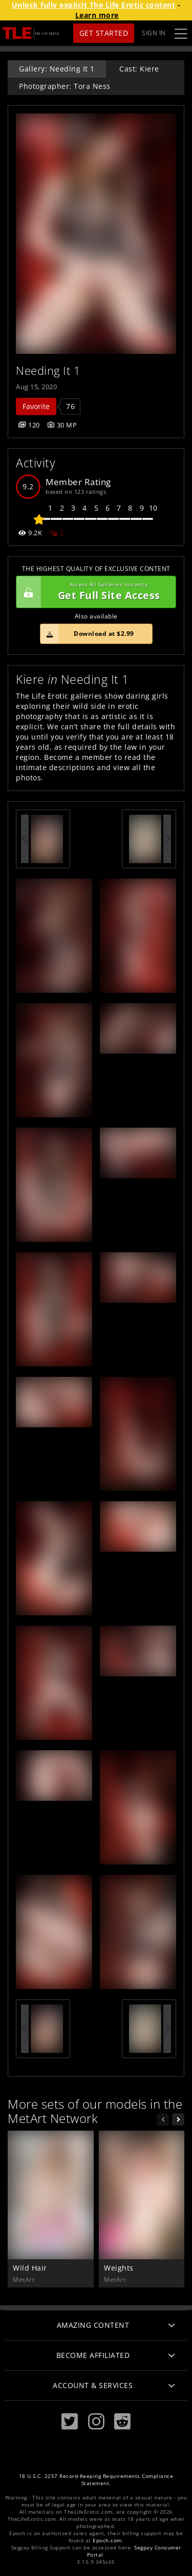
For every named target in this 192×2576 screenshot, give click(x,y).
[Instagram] (96, 2421)
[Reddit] (122, 2421)
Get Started (104, 33)
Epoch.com (107, 2540)
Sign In (154, 33)
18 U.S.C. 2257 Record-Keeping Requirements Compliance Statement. (96, 2480)
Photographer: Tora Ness (65, 86)
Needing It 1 (48, 370)
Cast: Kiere (139, 69)
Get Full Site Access (93, 592)
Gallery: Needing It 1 (57, 69)
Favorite (36, 406)
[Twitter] (69, 2421)
